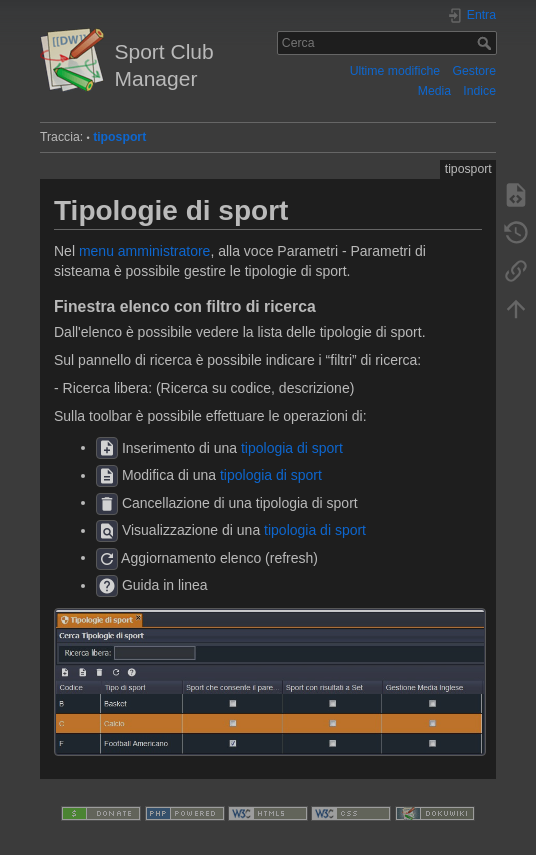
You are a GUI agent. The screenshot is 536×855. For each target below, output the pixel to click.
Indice (479, 91)
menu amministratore (145, 251)
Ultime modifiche (395, 71)
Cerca (486, 43)
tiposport (119, 137)
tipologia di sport (292, 447)
